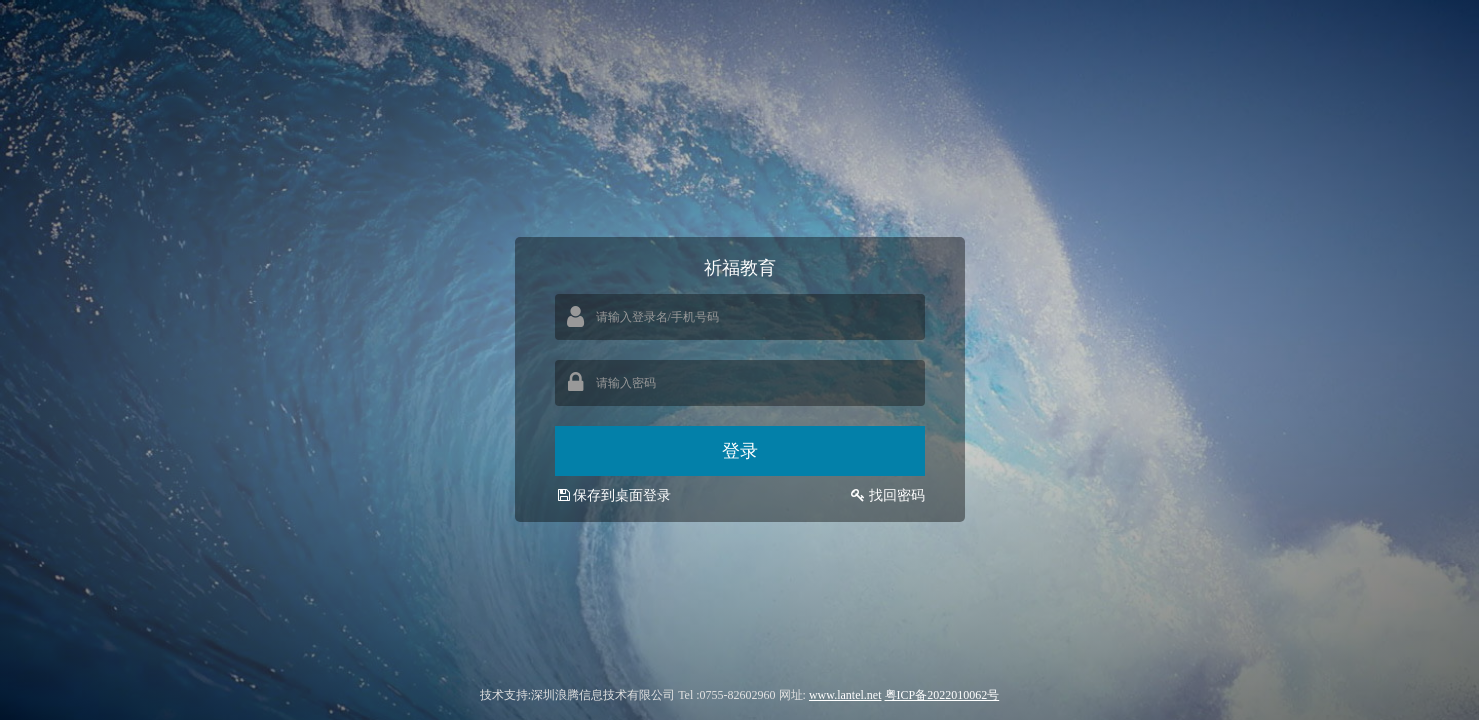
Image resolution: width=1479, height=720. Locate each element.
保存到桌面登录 (613, 495)
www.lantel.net (845, 695)
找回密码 (897, 495)
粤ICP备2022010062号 (942, 695)
